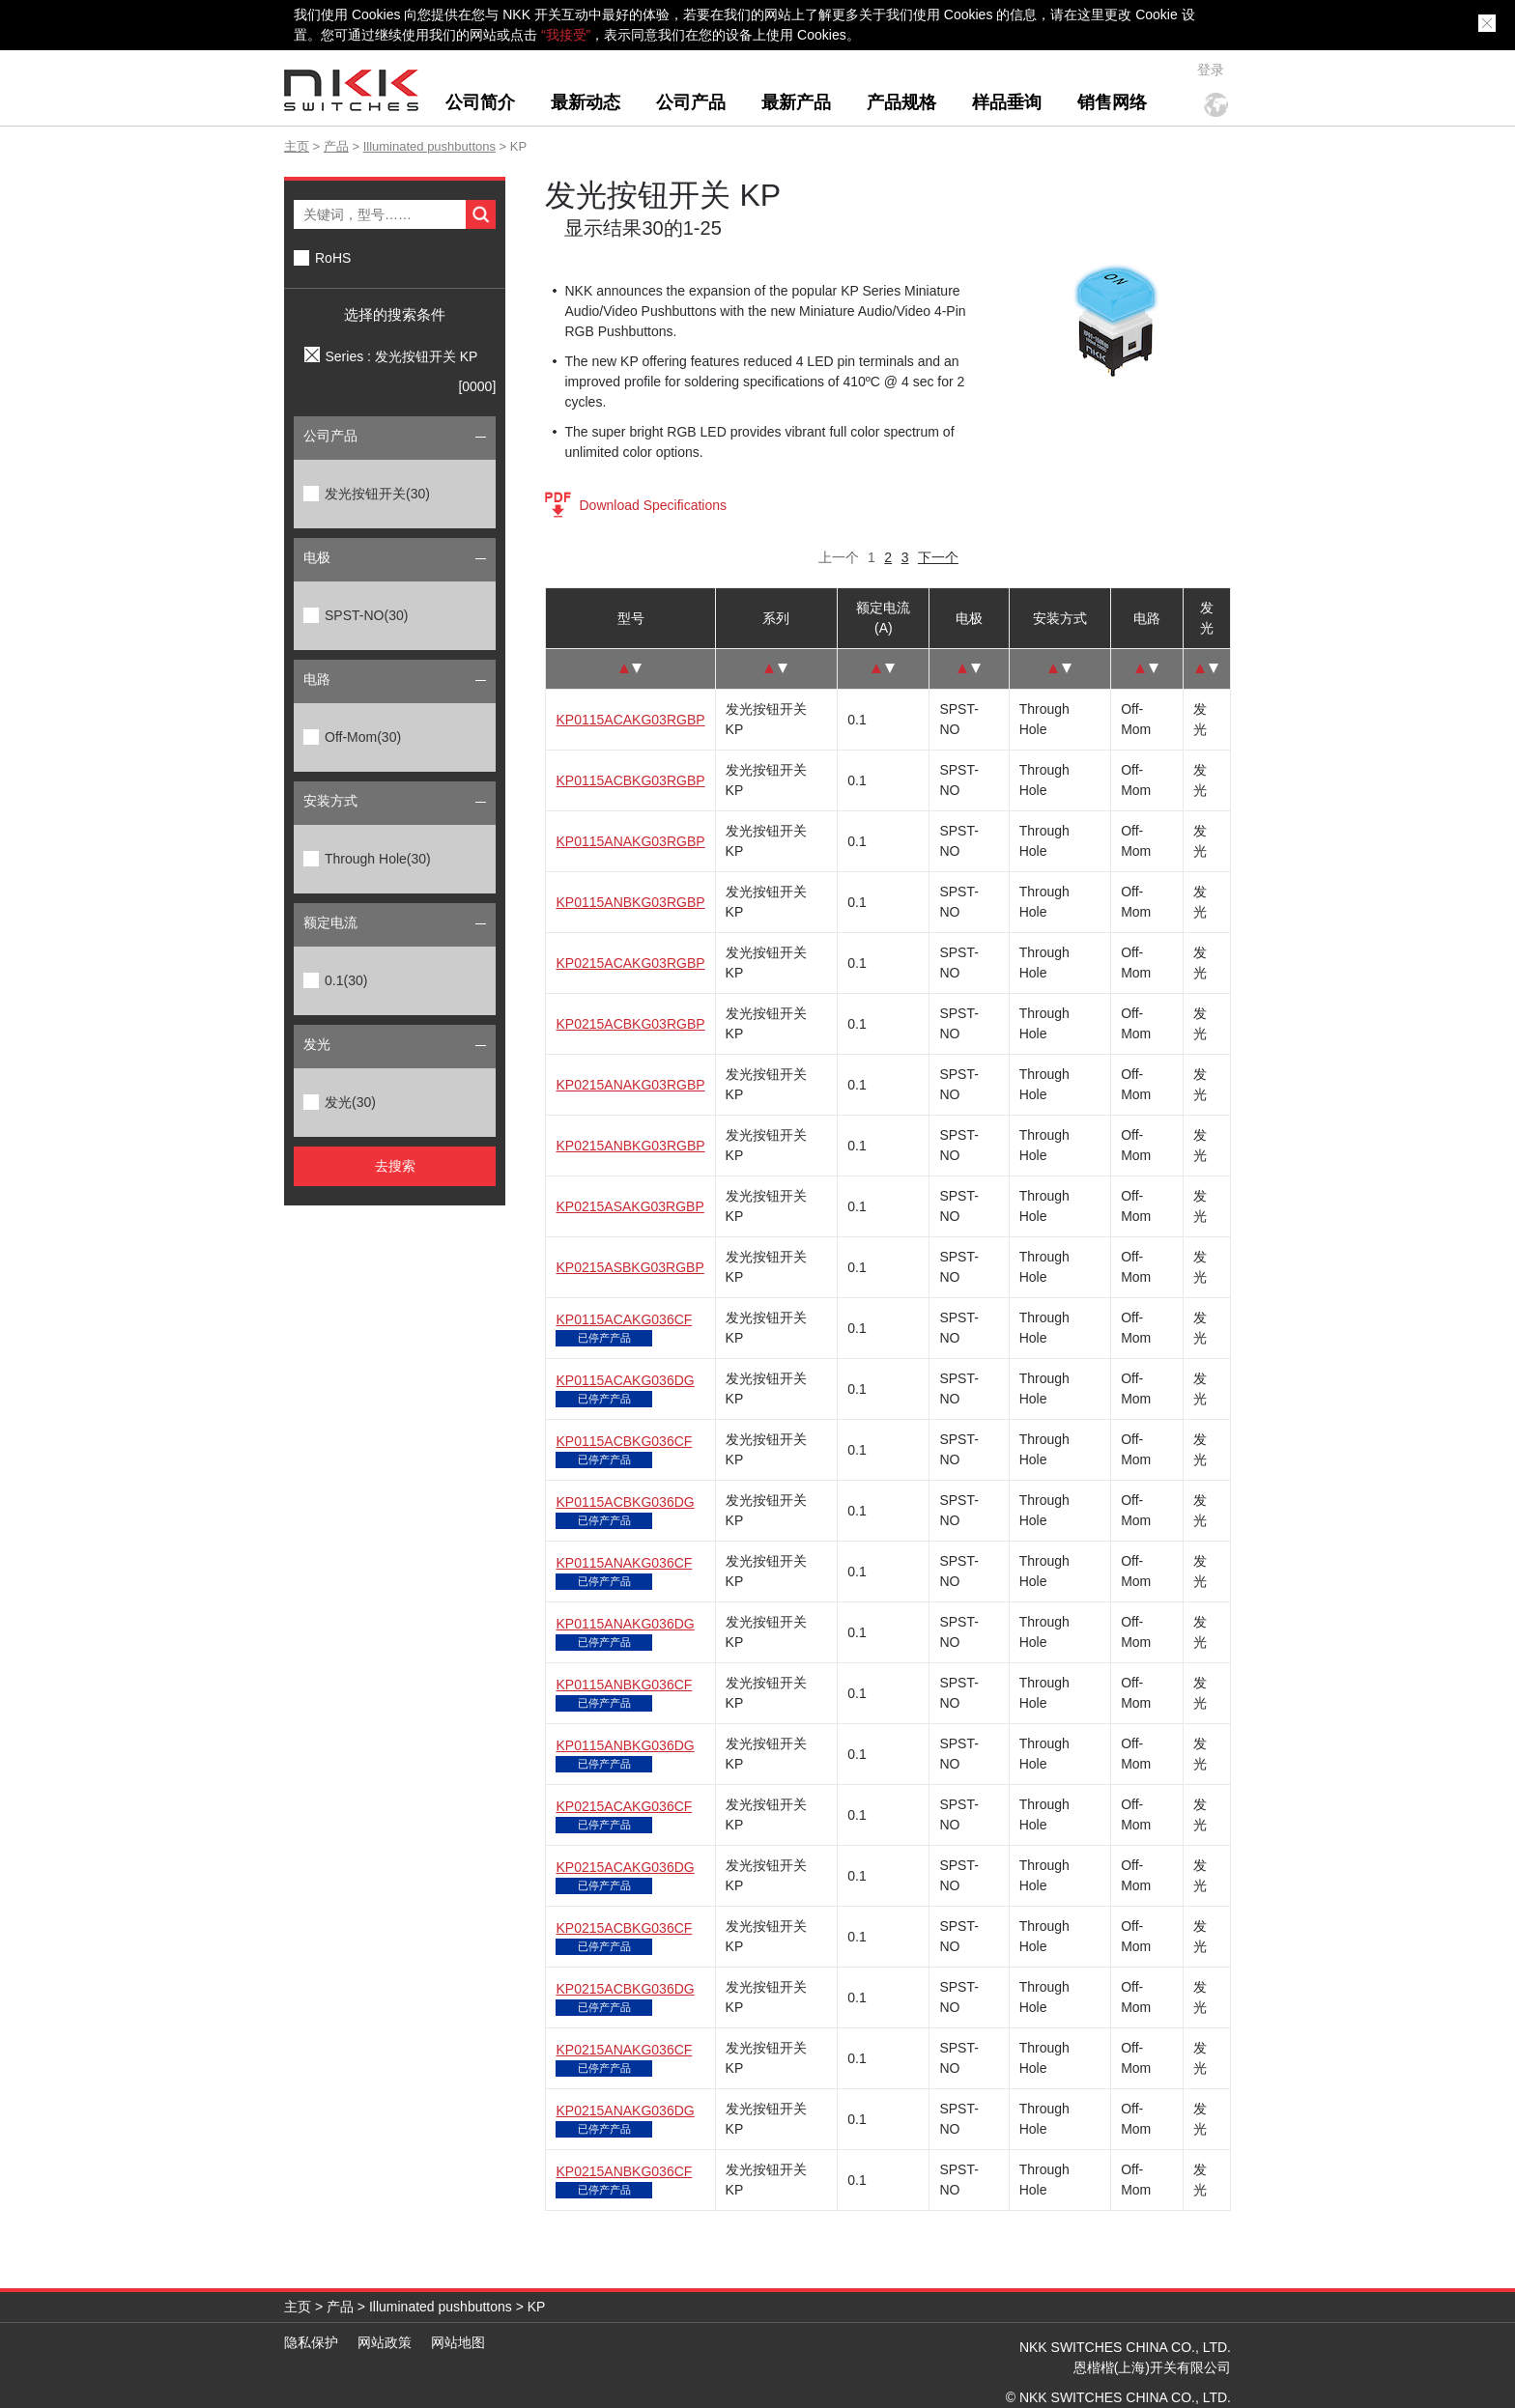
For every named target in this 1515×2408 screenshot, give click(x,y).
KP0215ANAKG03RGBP (630, 1084)
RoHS (333, 258)
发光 (350, 1102)
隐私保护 (311, 2342)
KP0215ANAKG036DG (625, 2110)
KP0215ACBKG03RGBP (630, 1024)
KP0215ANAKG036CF (624, 2049)
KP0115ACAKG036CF (624, 1319)
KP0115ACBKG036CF (624, 1441)
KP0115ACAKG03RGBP (630, 719)
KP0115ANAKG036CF (624, 1563)
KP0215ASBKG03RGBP (629, 1267)
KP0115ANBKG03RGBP (630, 902)
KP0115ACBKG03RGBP (630, 780)
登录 (1210, 69)
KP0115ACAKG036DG (625, 1380)
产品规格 (901, 102)
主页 (296, 146)
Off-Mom (363, 737)
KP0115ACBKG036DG (625, 1502)
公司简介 (480, 102)
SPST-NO (366, 615)
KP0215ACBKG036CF (624, 1928)
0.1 (346, 980)
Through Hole (378, 858)
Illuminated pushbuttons (429, 146)
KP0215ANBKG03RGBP (630, 1145)
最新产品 (796, 102)
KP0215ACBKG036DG (625, 1989)
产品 (336, 146)
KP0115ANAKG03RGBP (630, 841)
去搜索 (395, 1166)
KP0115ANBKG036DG (625, 1745)
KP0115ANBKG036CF (624, 1684)
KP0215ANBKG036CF (624, 2171)
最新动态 (585, 102)
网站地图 (458, 2342)
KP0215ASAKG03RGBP (629, 1206)
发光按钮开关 (377, 493)
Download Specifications (653, 505)
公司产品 (691, 102)
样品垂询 (1007, 102)
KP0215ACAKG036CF (624, 1806)
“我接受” (565, 34)
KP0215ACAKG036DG (625, 1867)
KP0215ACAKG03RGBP (630, 963)
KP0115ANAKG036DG (625, 1623)
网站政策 (384, 2342)
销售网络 (1112, 102)
